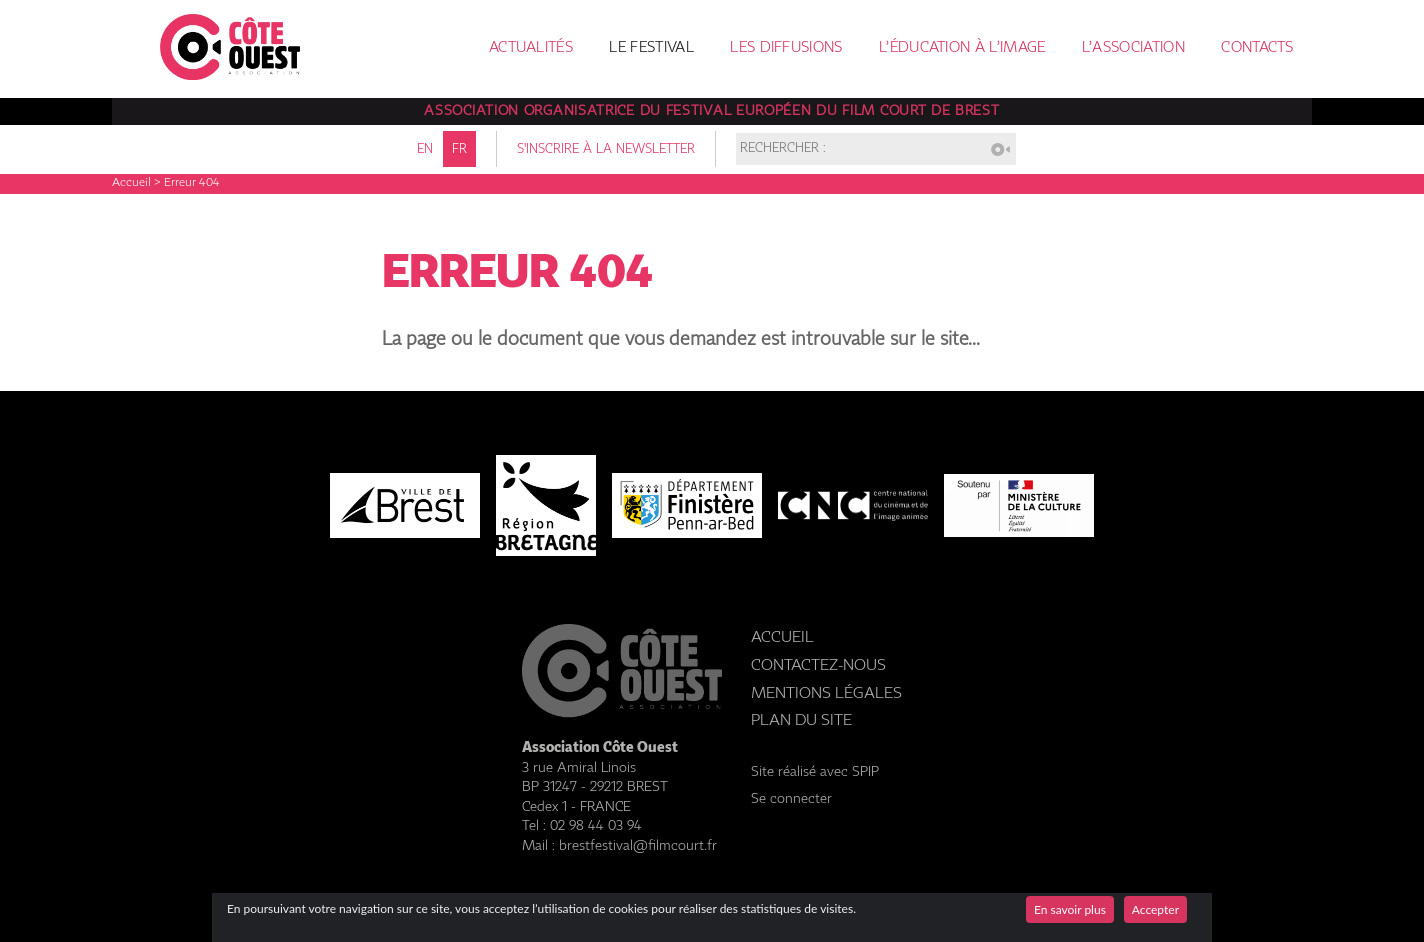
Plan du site (801, 720)
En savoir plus (1070, 909)
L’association (1133, 48)
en (425, 149)
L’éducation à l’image (962, 48)
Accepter (1155, 909)
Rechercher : (783, 149)
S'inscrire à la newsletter (606, 149)
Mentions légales (826, 693)
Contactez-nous (818, 665)
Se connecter (791, 799)
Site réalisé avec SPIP (815, 772)
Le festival (651, 48)
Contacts (1257, 48)
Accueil (131, 183)
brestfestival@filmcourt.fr (638, 846)
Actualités (531, 48)
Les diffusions (786, 48)
